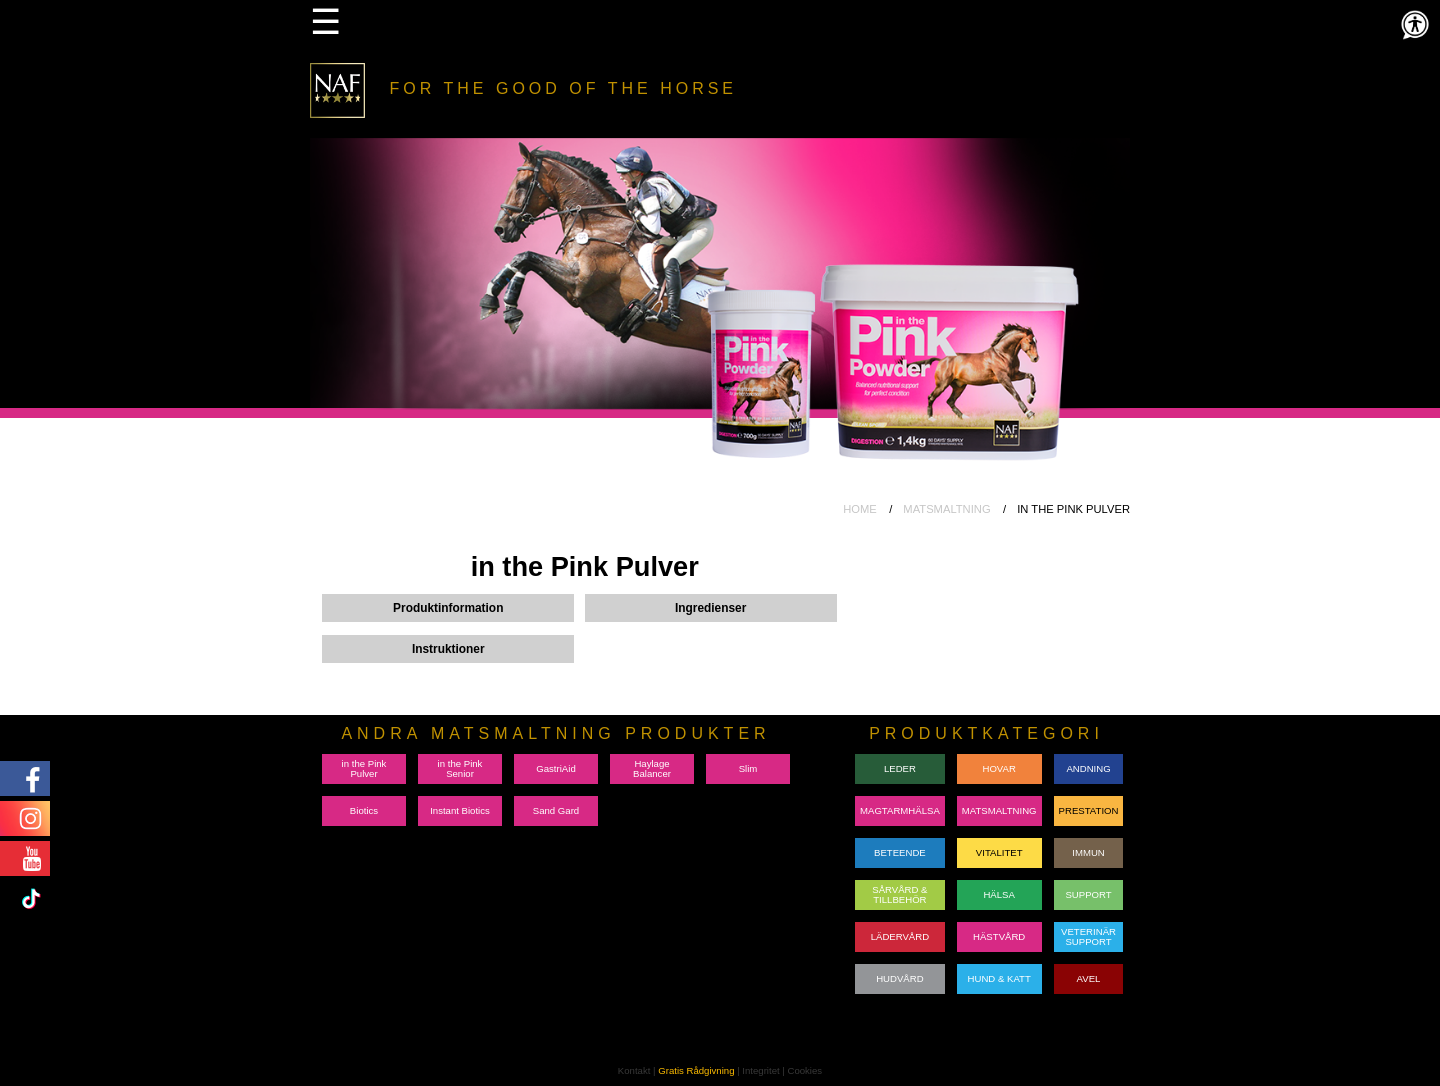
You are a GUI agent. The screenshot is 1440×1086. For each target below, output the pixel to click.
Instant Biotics (460, 810)
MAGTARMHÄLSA (900, 810)
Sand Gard (556, 810)
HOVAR (998, 768)
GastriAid (555, 768)
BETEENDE (900, 852)
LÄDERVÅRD (900, 936)
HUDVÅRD (899, 978)
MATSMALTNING (946, 509)
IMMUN (1088, 852)
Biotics (364, 810)
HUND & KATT (999, 978)
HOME (860, 509)
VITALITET (999, 852)
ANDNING (1088, 768)
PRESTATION (1089, 810)
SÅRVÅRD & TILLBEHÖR (899, 894)
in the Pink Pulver (364, 768)
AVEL (1089, 978)
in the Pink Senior (460, 768)
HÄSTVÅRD (999, 936)
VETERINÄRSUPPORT (1088, 936)
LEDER (900, 768)
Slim (748, 768)
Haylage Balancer (652, 768)
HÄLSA (998, 894)
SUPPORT (1088, 894)
